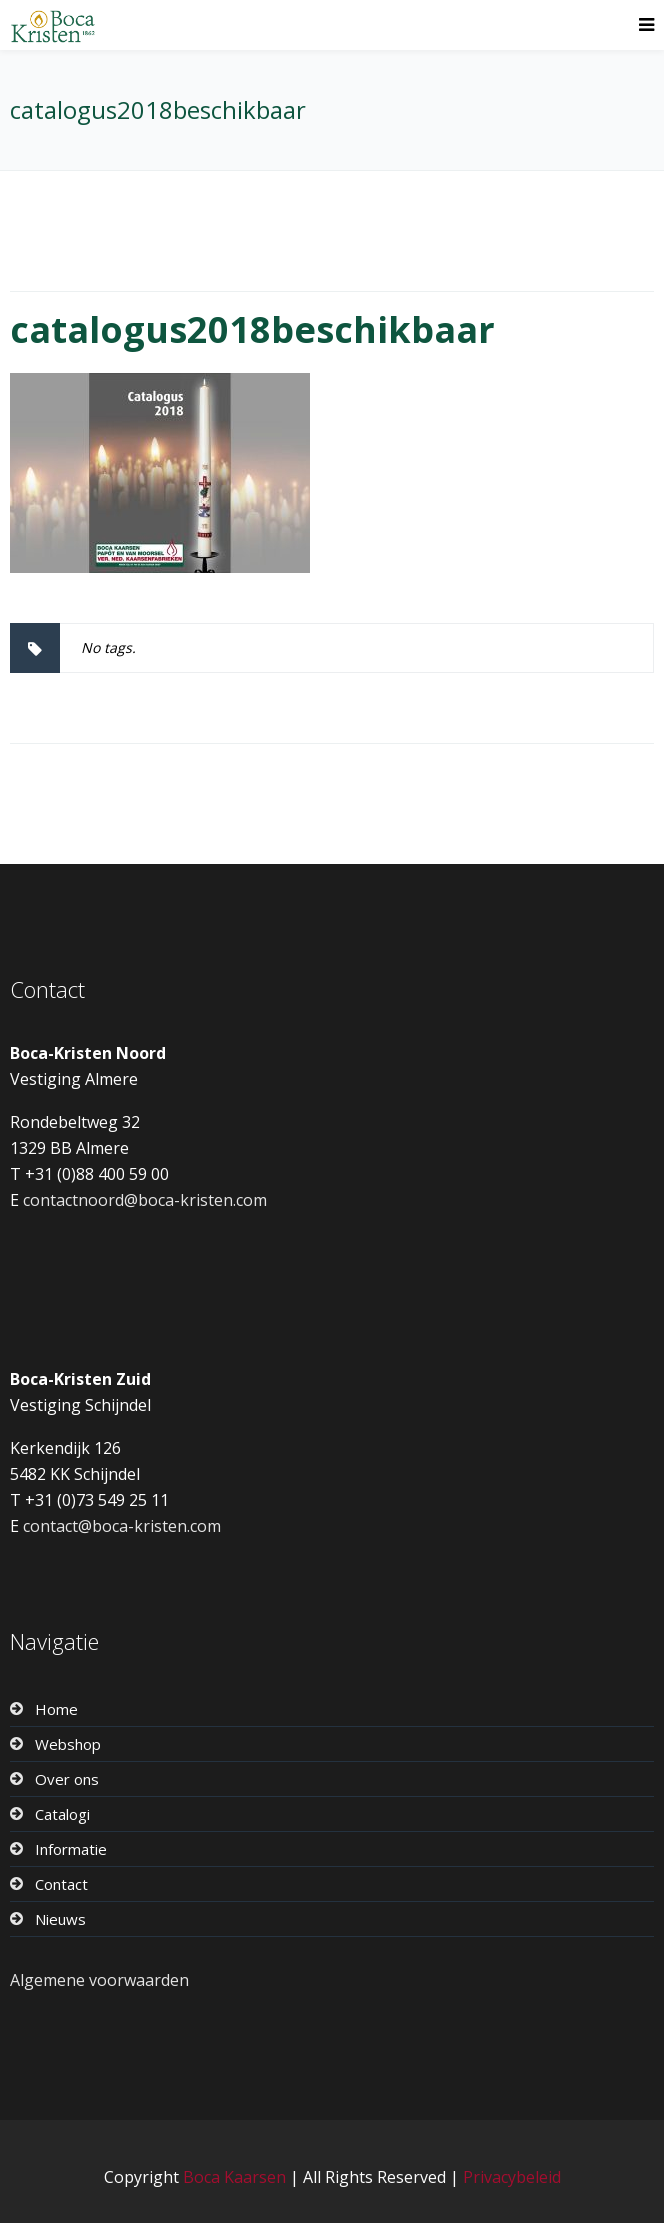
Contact (61, 1884)
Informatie (71, 1849)
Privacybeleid (512, 2177)
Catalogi (62, 1814)
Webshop (68, 1744)
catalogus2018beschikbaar (252, 329)
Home (56, 1709)
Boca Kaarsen (234, 2177)
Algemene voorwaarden (99, 1980)
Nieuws (60, 1919)
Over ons (67, 1779)
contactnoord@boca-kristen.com (145, 1200)
